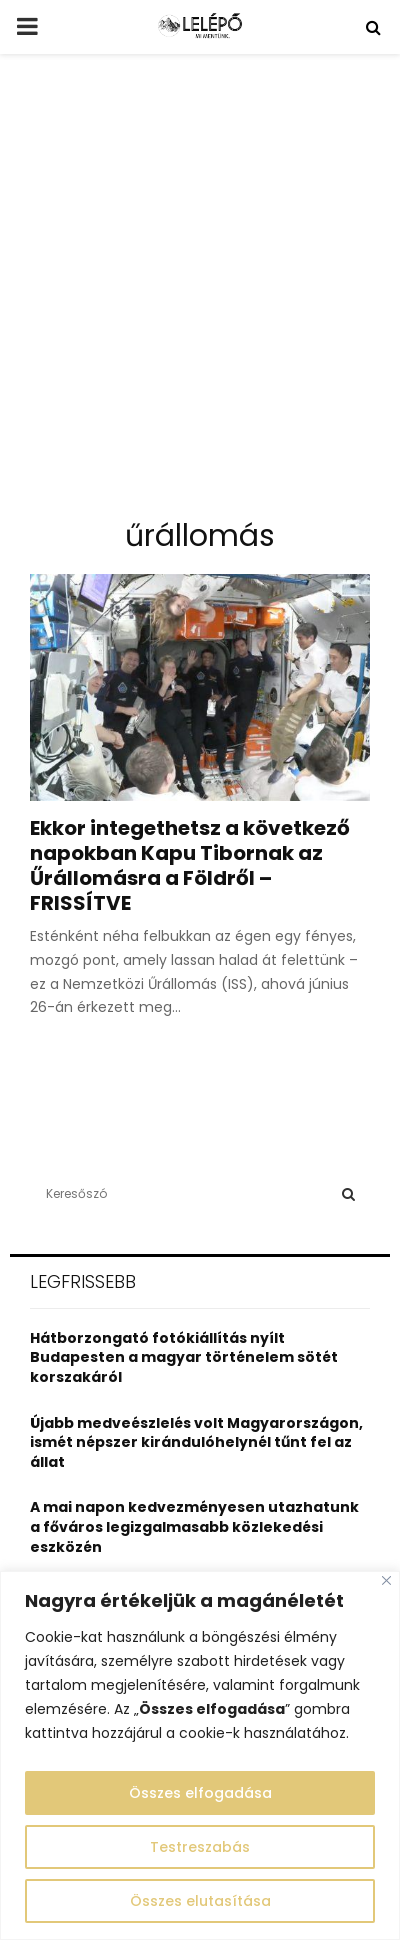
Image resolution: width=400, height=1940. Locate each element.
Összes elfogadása (200, 1793)
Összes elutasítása (200, 1901)
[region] (200, 1755)
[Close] (386, 1580)
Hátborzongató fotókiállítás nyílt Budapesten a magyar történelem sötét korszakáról (184, 1357)
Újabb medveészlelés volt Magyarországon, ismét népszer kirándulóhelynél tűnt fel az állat (196, 1442)
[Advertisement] (200, 294)
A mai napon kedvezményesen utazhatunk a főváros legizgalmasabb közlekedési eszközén (194, 1526)
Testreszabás (200, 1847)
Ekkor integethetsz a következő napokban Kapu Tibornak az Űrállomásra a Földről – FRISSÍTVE (190, 865)
